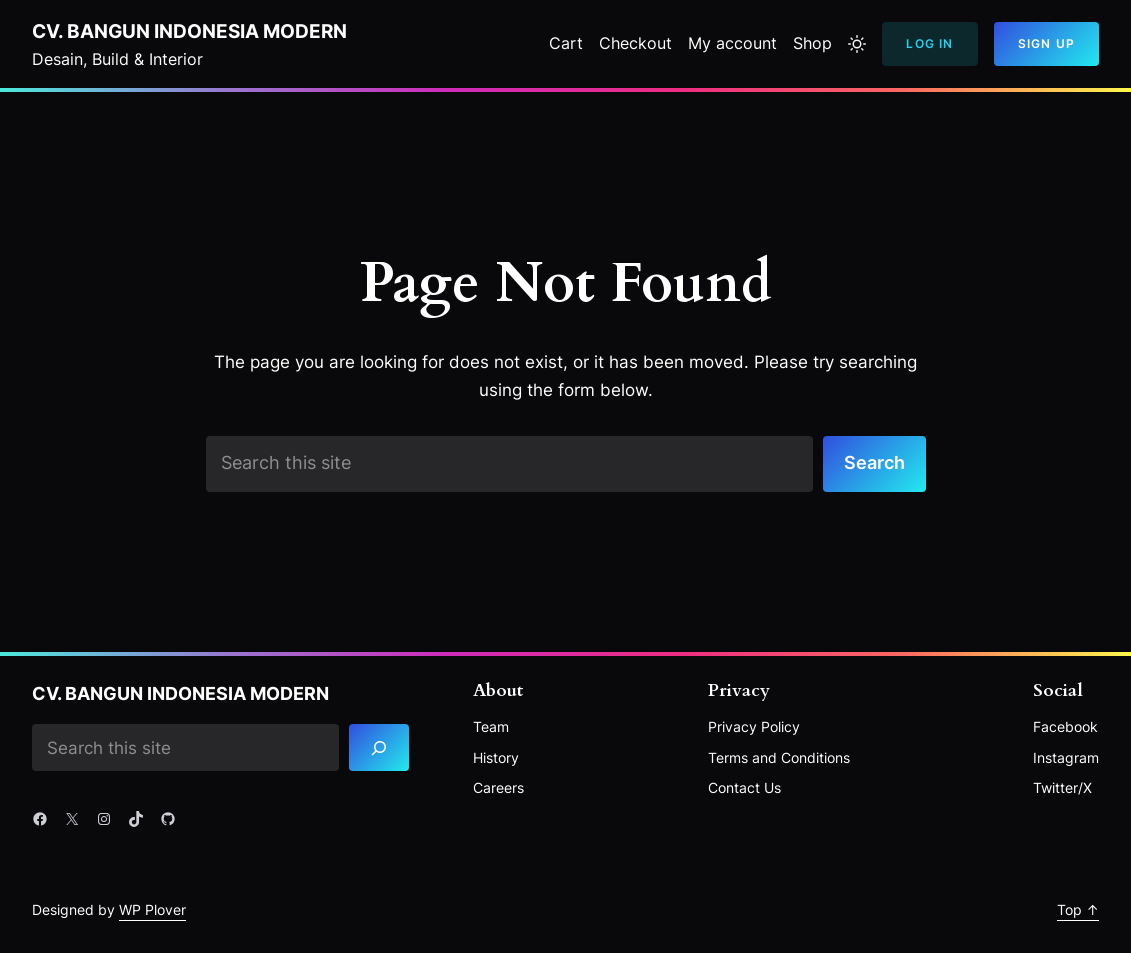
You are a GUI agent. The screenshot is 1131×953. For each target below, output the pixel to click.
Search (874, 462)
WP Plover (152, 909)
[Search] (379, 747)
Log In (929, 43)
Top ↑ (1078, 909)
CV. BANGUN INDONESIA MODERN (189, 31)
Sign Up (1046, 43)
